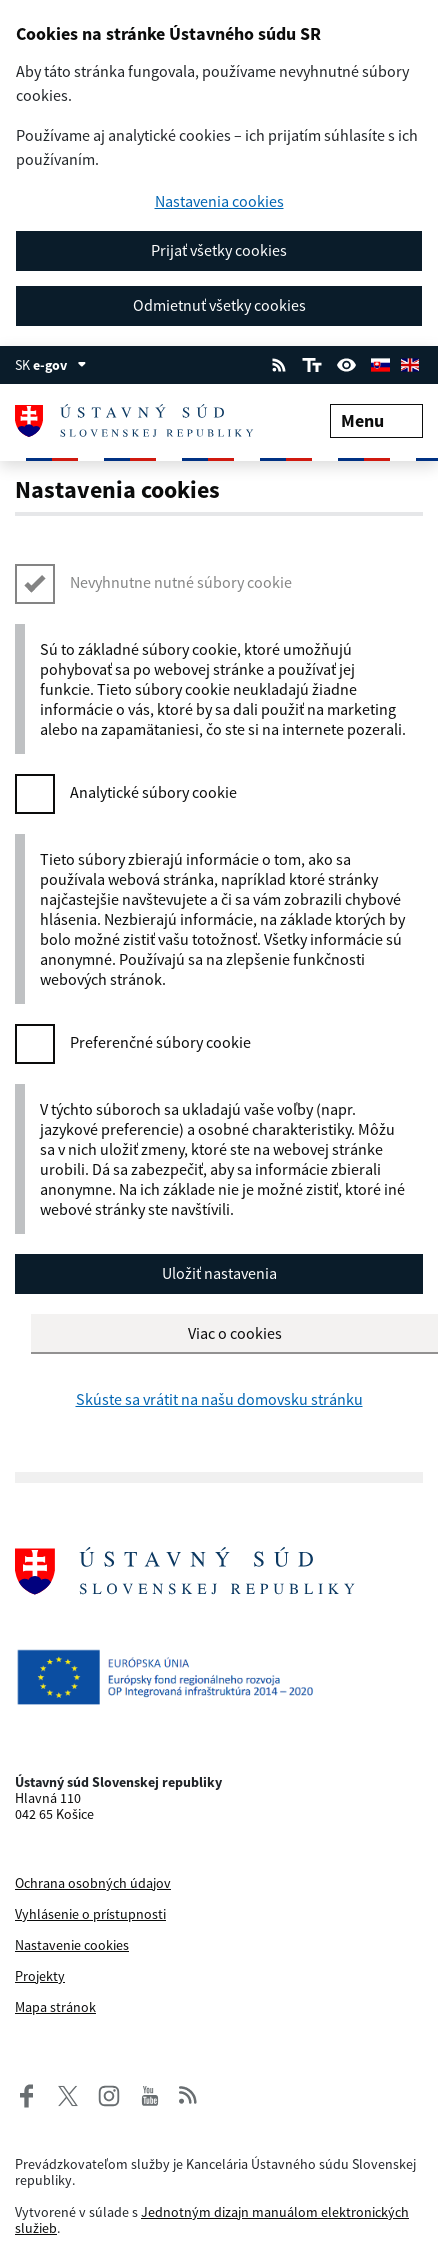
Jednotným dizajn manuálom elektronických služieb (212, 2220)
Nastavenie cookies (72, 1945)
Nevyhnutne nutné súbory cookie (181, 582)
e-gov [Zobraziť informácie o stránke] (60, 365)
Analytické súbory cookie (153, 792)
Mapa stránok (55, 2007)
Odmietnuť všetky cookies (219, 305)
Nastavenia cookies (219, 201)
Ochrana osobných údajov (93, 1883)
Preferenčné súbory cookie (160, 1042)
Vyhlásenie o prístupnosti (90, 1914)
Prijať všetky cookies (219, 250)
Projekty (40, 1976)
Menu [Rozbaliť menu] (376, 420)
